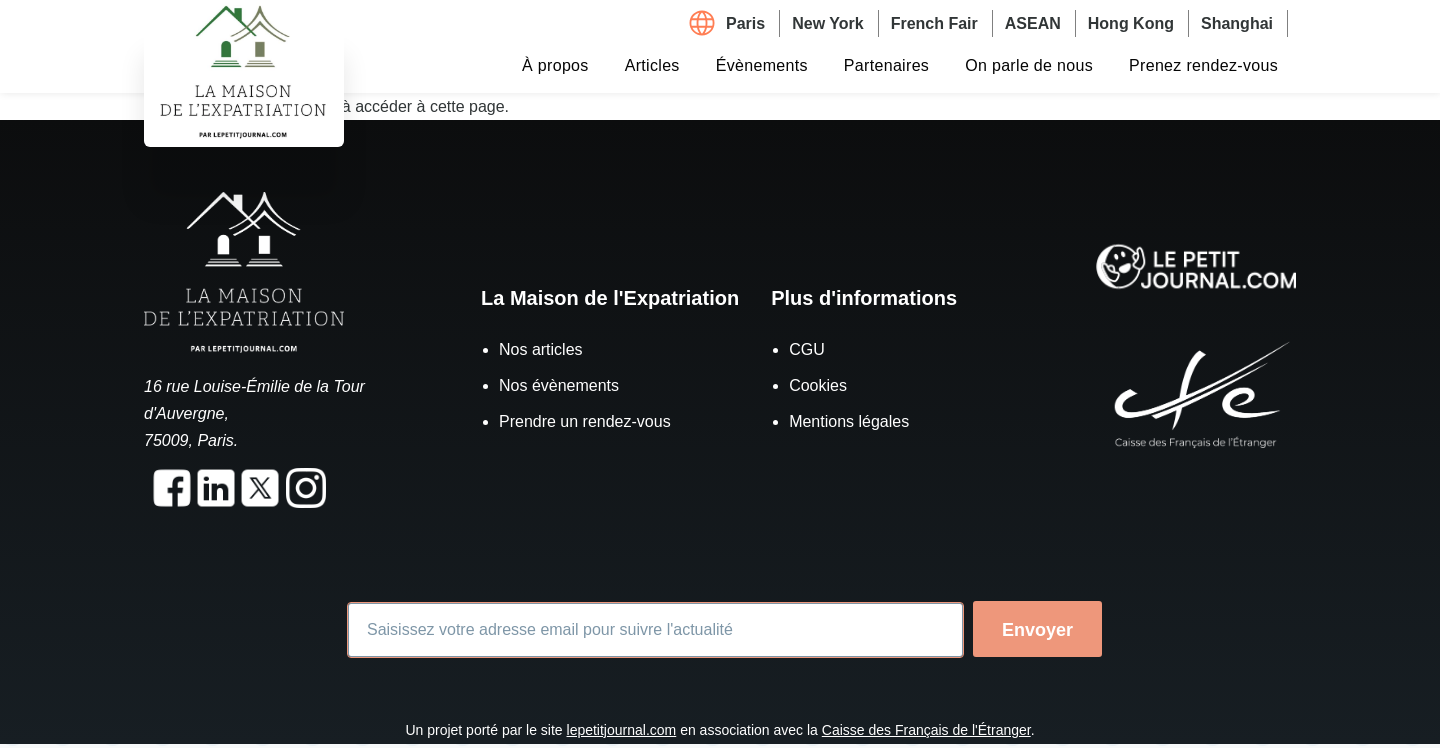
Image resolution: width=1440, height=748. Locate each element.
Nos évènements (559, 385)
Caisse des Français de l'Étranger (926, 730)
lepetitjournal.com (622, 730)
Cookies (818, 385)
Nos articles (541, 349)
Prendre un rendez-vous (585, 421)
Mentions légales (849, 421)
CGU (807, 349)
